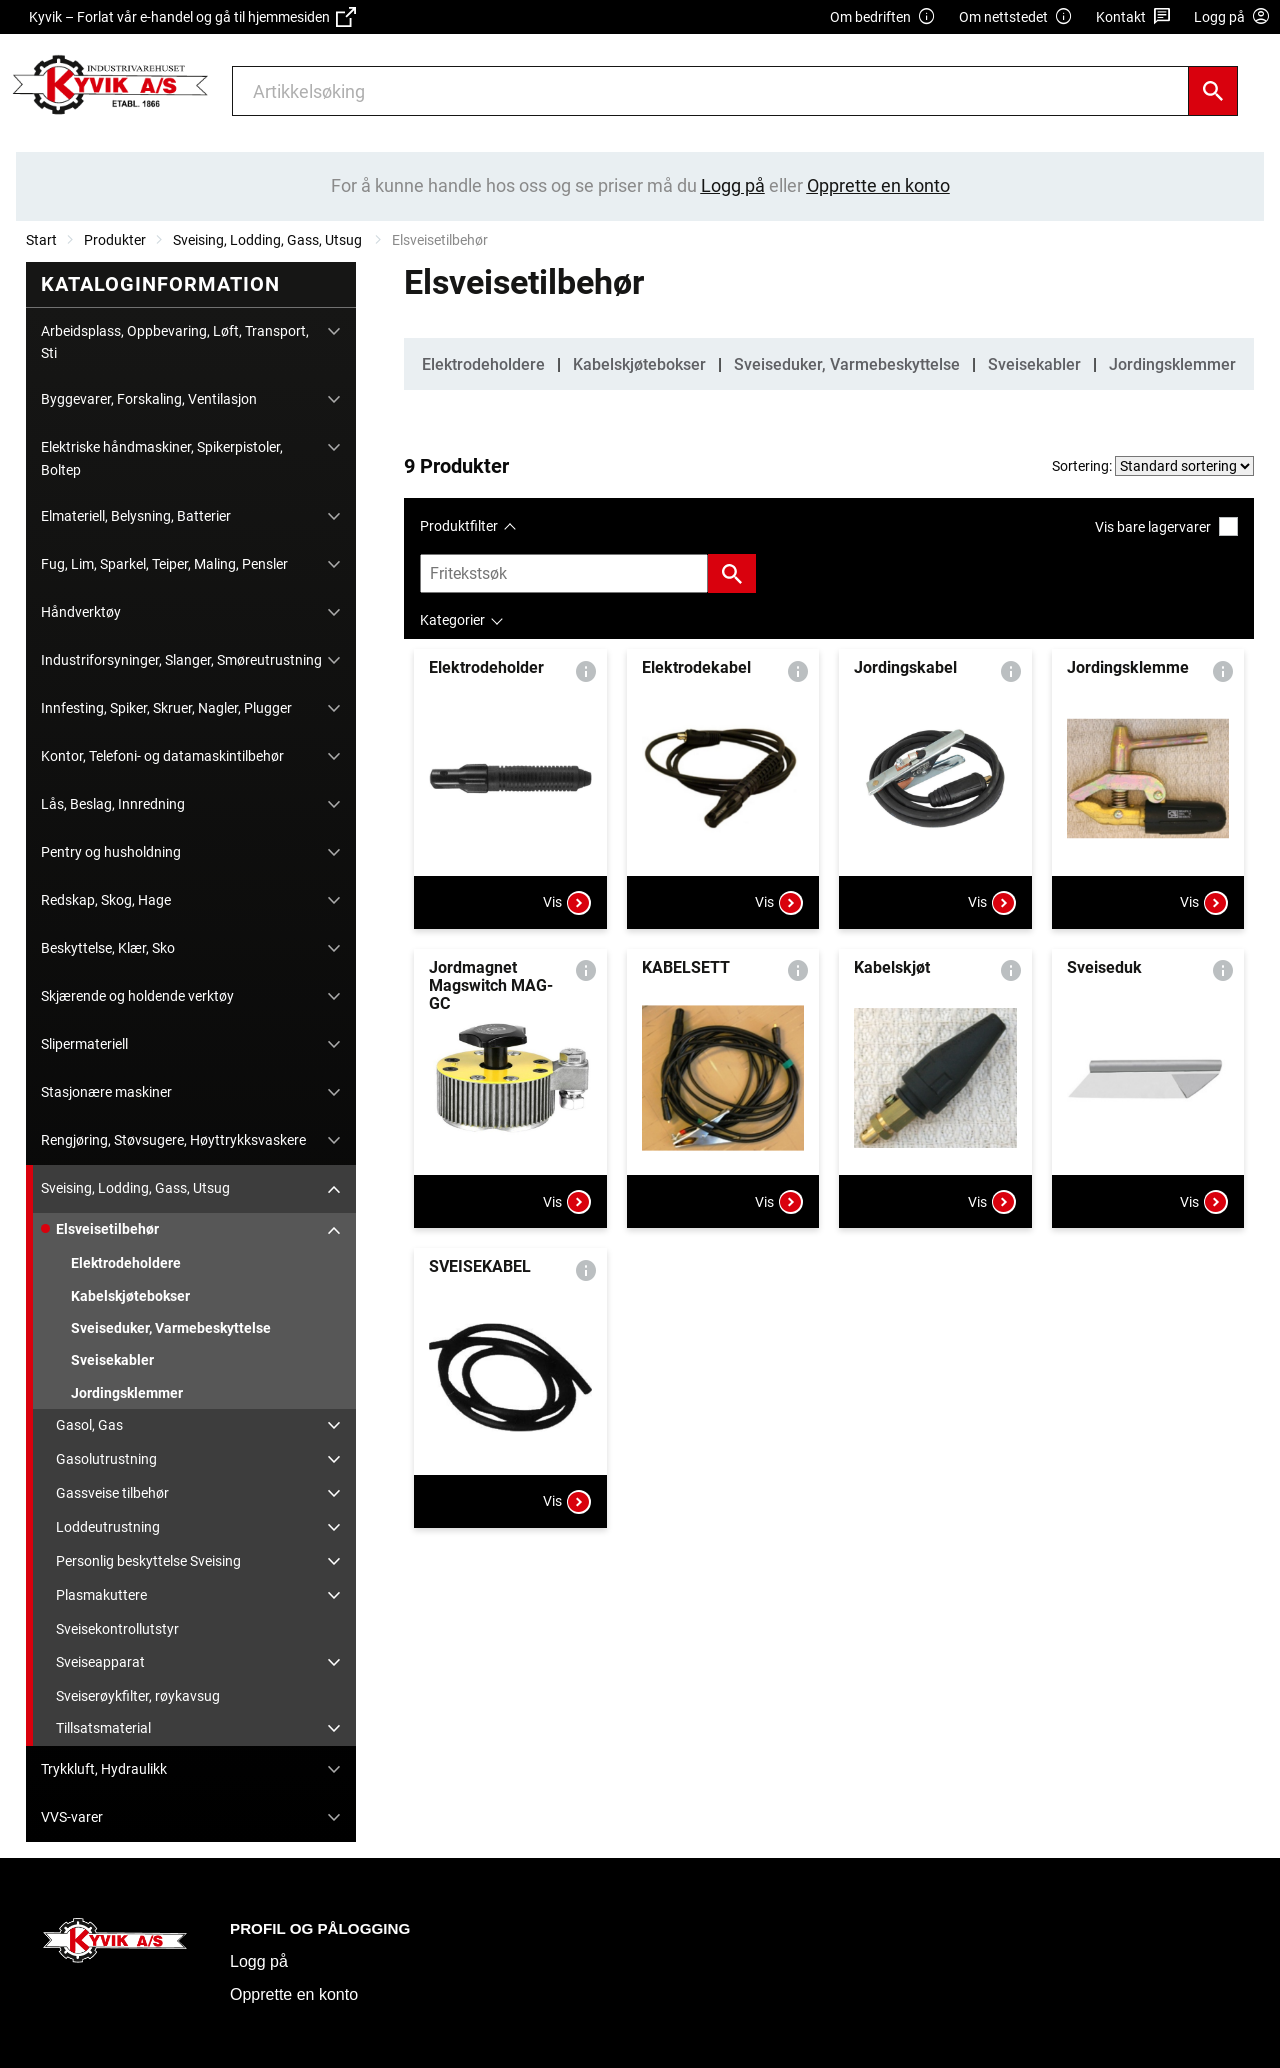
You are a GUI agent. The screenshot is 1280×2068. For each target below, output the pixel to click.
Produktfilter (459, 526)
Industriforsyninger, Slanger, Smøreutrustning (181, 660)
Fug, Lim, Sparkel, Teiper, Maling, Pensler (164, 564)
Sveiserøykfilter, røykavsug (138, 1696)
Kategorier (452, 620)
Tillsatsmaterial (103, 1728)
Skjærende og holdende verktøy (137, 996)
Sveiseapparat (100, 1662)
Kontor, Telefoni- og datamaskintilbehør (162, 756)
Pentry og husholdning (111, 852)
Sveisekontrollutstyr (117, 1629)
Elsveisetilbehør (107, 1229)
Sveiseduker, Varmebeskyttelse (171, 1328)
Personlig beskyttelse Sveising (148, 1561)
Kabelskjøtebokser (130, 1296)
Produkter (115, 240)
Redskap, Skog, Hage (106, 900)
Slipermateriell (84, 1044)
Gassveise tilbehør (112, 1493)
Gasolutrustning (106, 1459)
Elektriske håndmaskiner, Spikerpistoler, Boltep (162, 458)
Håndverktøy (81, 612)
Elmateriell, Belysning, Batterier (136, 516)
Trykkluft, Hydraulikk (104, 1769)
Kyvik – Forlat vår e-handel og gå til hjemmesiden (192, 17)
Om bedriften (883, 17)
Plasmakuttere (101, 1595)
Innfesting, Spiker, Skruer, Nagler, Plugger (166, 708)
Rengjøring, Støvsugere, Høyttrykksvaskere (173, 1140)
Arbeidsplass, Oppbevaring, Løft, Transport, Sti (175, 342)
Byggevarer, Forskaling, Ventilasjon (149, 399)
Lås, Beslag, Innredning (113, 804)
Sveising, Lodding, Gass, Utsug (269, 240)
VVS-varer (72, 1817)
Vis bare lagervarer (1166, 526)
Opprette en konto (294, 1994)
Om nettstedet (1016, 17)
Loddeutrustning (108, 1527)
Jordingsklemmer (127, 1393)
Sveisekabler (112, 1360)
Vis (567, 903)
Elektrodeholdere (126, 1263)
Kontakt (1133, 17)
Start (41, 240)
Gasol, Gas (89, 1425)
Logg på (259, 1961)
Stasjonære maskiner (106, 1092)
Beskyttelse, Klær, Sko (108, 948)
